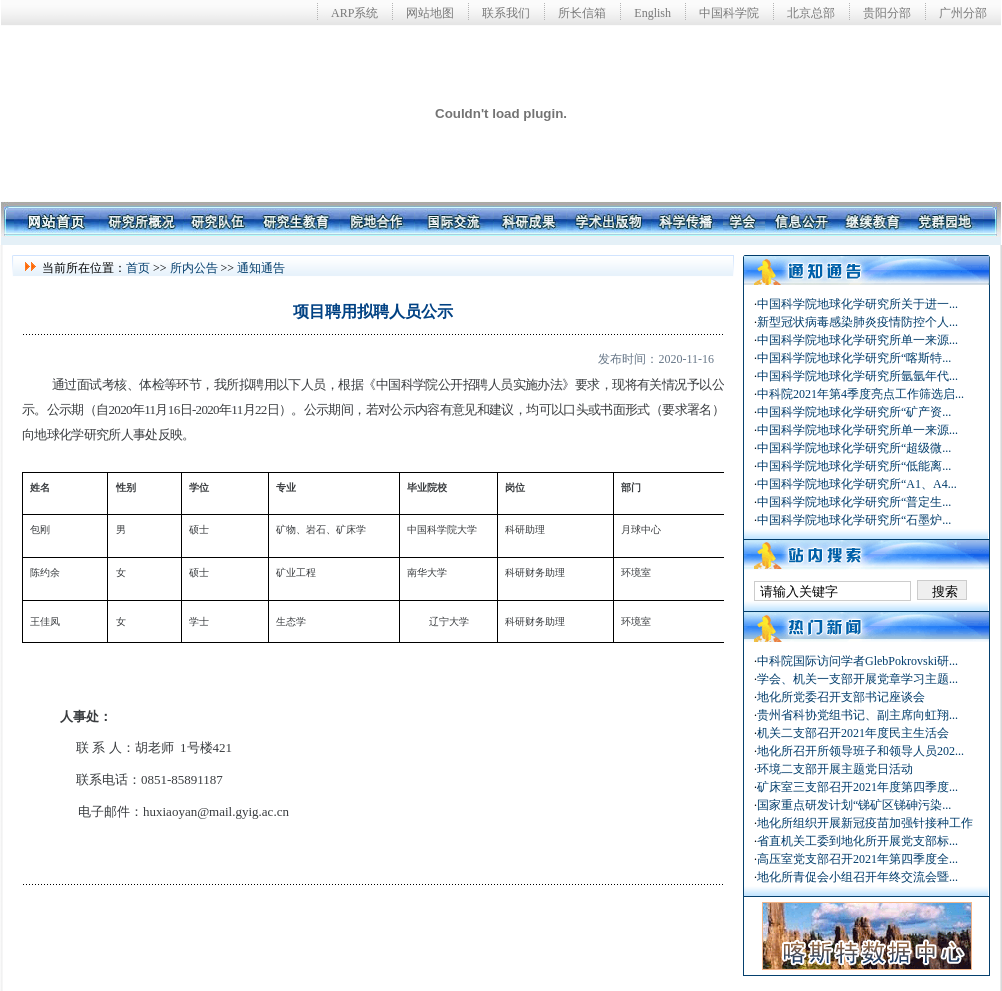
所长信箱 (582, 13)
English (652, 13)
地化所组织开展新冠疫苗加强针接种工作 (865, 823)
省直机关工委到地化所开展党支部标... (857, 841)
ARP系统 (354, 13)
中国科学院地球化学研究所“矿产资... (854, 412)
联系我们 (506, 13)
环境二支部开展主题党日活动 (835, 769)
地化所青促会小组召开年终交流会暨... (857, 877)
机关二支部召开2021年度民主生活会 (853, 733)
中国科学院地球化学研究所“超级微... (854, 448)
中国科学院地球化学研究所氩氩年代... (857, 376)
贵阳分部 (887, 13)
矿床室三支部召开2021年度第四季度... (857, 787)
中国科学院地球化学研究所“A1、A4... (857, 484)
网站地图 (430, 13)
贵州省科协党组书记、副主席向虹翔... (857, 715)
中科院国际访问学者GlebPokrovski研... (857, 661)
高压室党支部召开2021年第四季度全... (857, 859)
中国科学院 (729, 13)
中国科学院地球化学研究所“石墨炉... (854, 520)
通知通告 (261, 268)
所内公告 (194, 268)
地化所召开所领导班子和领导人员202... (860, 751)
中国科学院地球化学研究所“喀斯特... (854, 358)
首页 (138, 268)
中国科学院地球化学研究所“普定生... (854, 502)
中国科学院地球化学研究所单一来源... (857, 340)
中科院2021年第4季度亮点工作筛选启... (860, 394)
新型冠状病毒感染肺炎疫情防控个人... (857, 322)
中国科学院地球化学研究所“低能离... (854, 466)
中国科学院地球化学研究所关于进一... (857, 304)
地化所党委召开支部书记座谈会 (841, 697)
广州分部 (963, 13)
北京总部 (811, 13)
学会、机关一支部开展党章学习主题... (857, 679)
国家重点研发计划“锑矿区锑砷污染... (854, 805)
